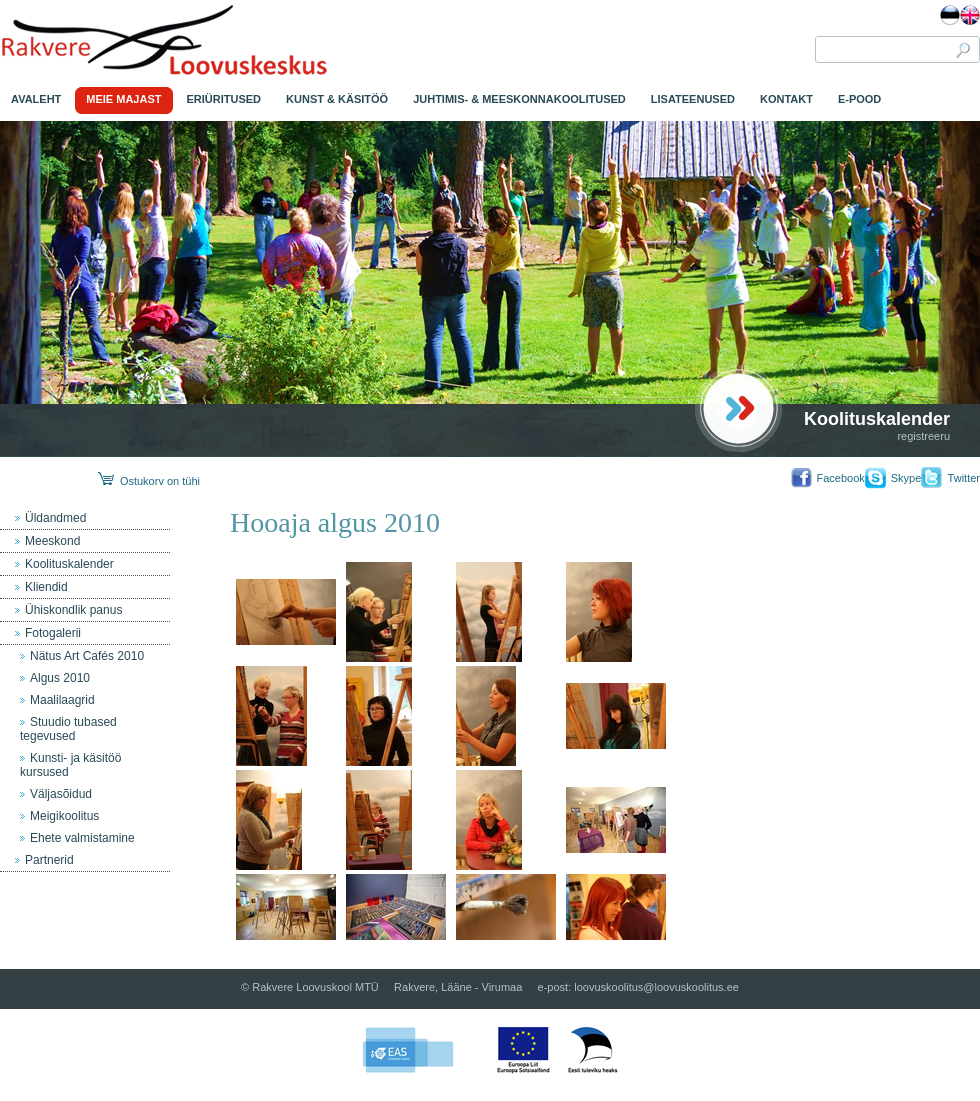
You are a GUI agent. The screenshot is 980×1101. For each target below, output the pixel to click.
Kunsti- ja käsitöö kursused (70, 765)
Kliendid (46, 587)
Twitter (964, 478)
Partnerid (49, 860)
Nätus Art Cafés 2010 (87, 656)
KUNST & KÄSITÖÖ (337, 99)
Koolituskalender (877, 419)
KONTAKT (786, 99)
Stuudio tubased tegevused (68, 729)
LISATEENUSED (693, 99)
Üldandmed (55, 518)
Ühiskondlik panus (73, 610)
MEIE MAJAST (123, 99)
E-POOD (859, 99)
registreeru (923, 436)
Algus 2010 (60, 678)
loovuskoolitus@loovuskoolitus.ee (656, 987)
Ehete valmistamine (82, 838)
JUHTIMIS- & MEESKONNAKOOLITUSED (519, 99)
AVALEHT (36, 99)
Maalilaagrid (62, 700)
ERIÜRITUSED (224, 99)
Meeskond (52, 541)
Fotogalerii (53, 633)
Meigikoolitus (64, 816)
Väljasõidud (61, 794)
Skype (906, 478)
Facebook (840, 478)
